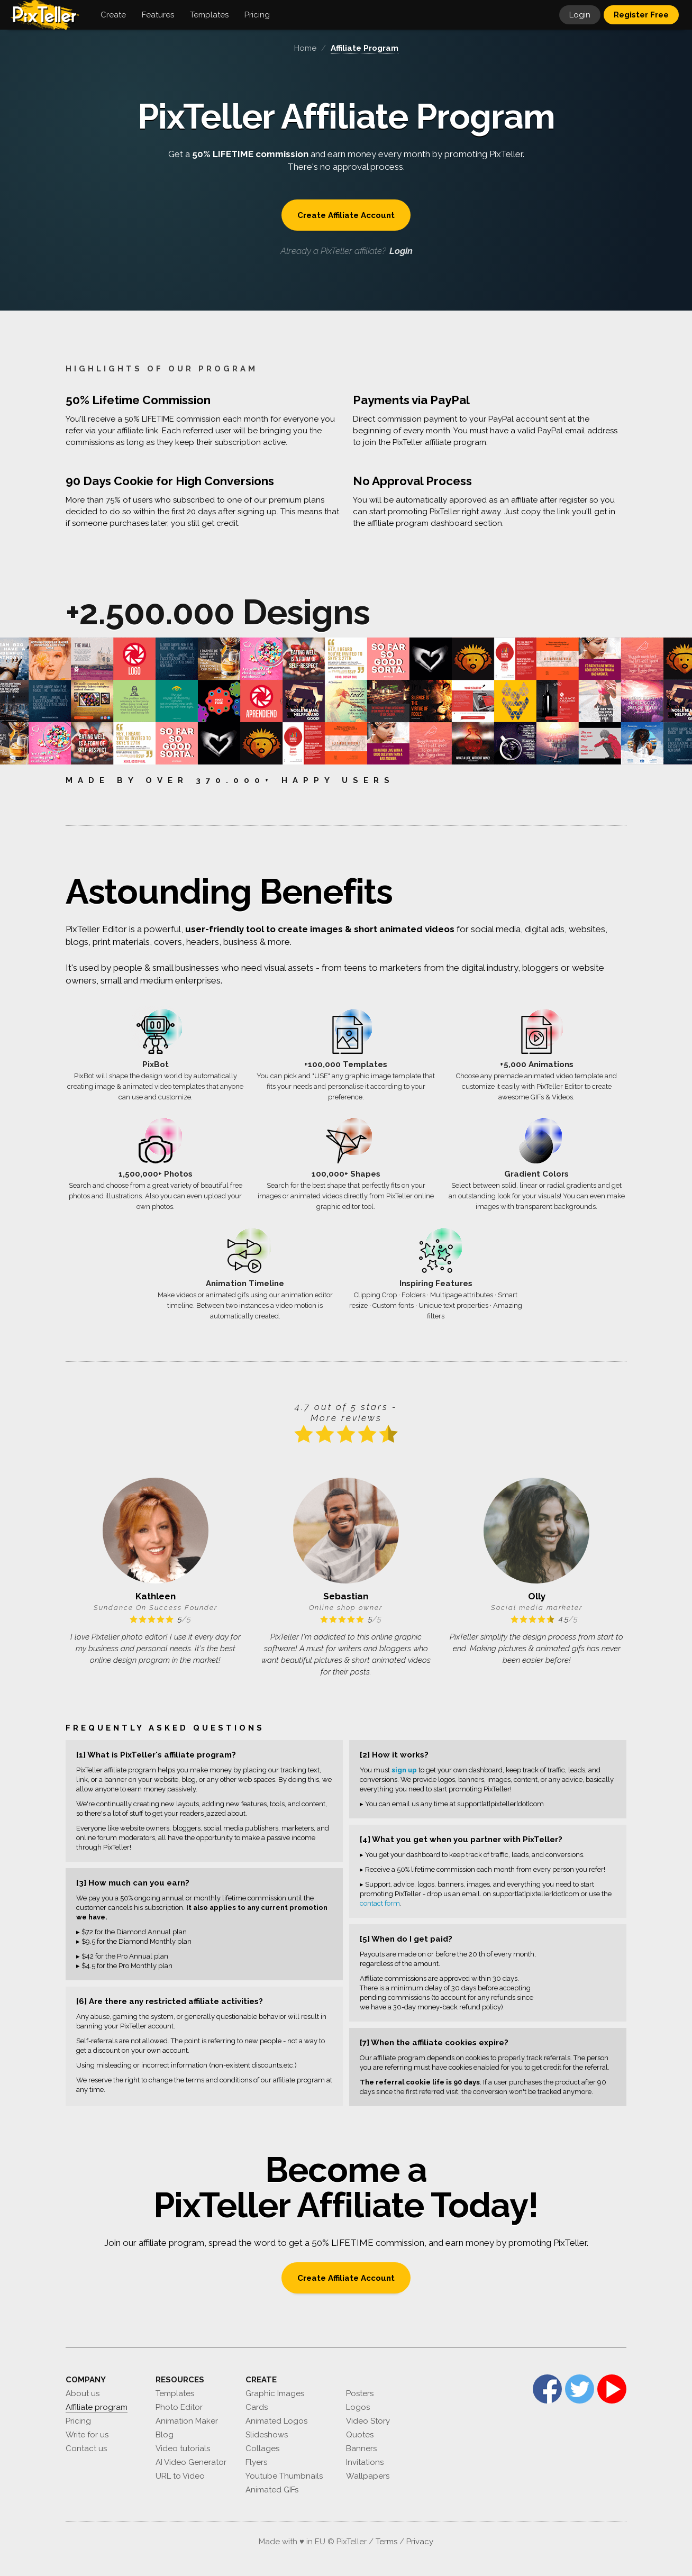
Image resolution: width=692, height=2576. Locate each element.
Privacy (419, 2541)
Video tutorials (183, 2448)
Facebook (547, 2389)
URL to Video (180, 2476)
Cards (256, 2407)
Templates (175, 2393)
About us (82, 2393)
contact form (380, 1903)
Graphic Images (274, 2393)
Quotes (360, 2435)
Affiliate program (97, 2407)
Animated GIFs (271, 2490)
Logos (358, 2407)
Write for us (87, 2435)
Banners (361, 2448)
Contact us (86, 2448)
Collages (262, 2448)
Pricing (78, 2421)
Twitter (579, 2389)
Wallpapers (367, 2476)
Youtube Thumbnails (284, 2476)
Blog (165, 2435)
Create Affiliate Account (346, 215)
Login (579, 15)
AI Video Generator (191, 2462)
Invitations (365, 2462)
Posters (360, 2393)
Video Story (368, 2421)
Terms (386, 2541)
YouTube (611, 2389)
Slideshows (266, 2435)
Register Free (641, 15)
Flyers (256, 2462)
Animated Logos (276, 2421)
